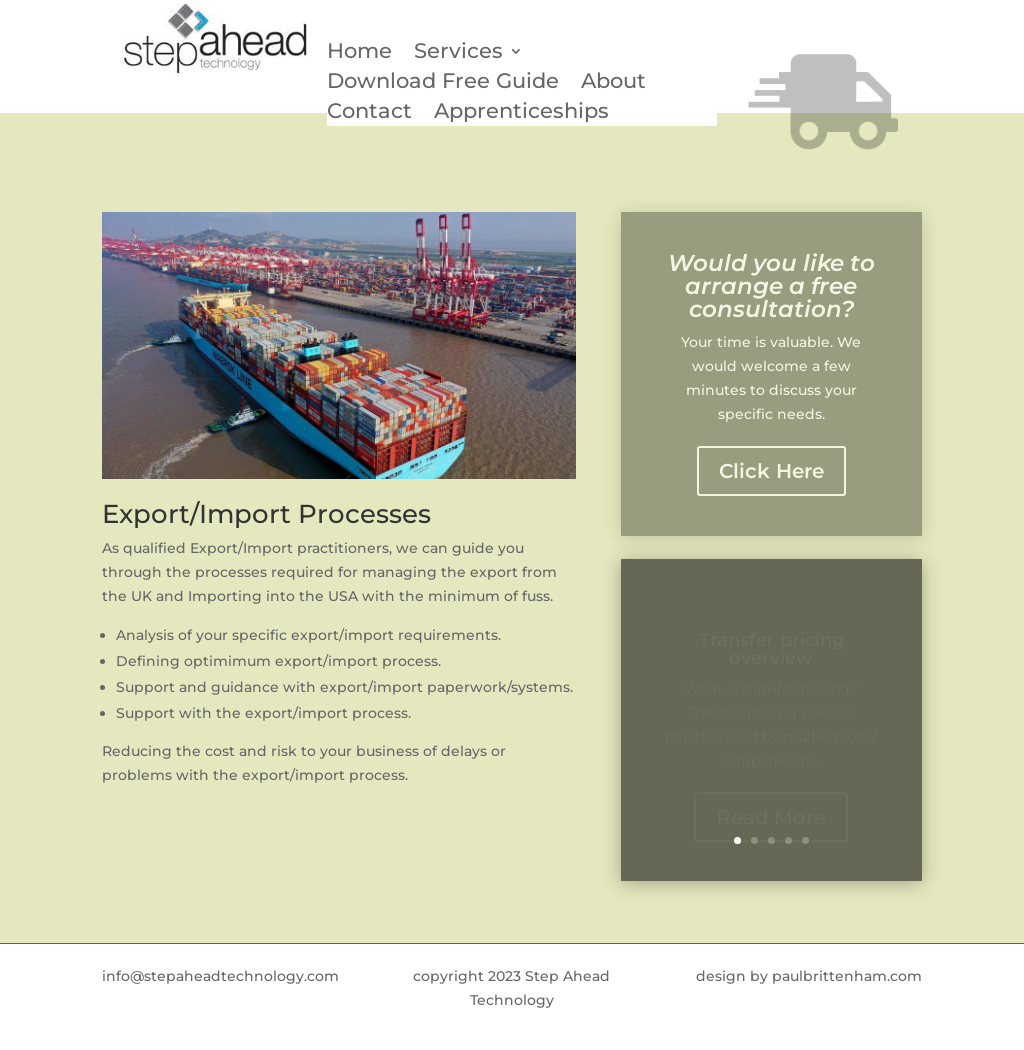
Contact (369, 113)
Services (458, 53)
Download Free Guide (443, 83)
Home (359, 53)
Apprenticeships (521, 113)
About (613, 83)
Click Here (771, 471)
